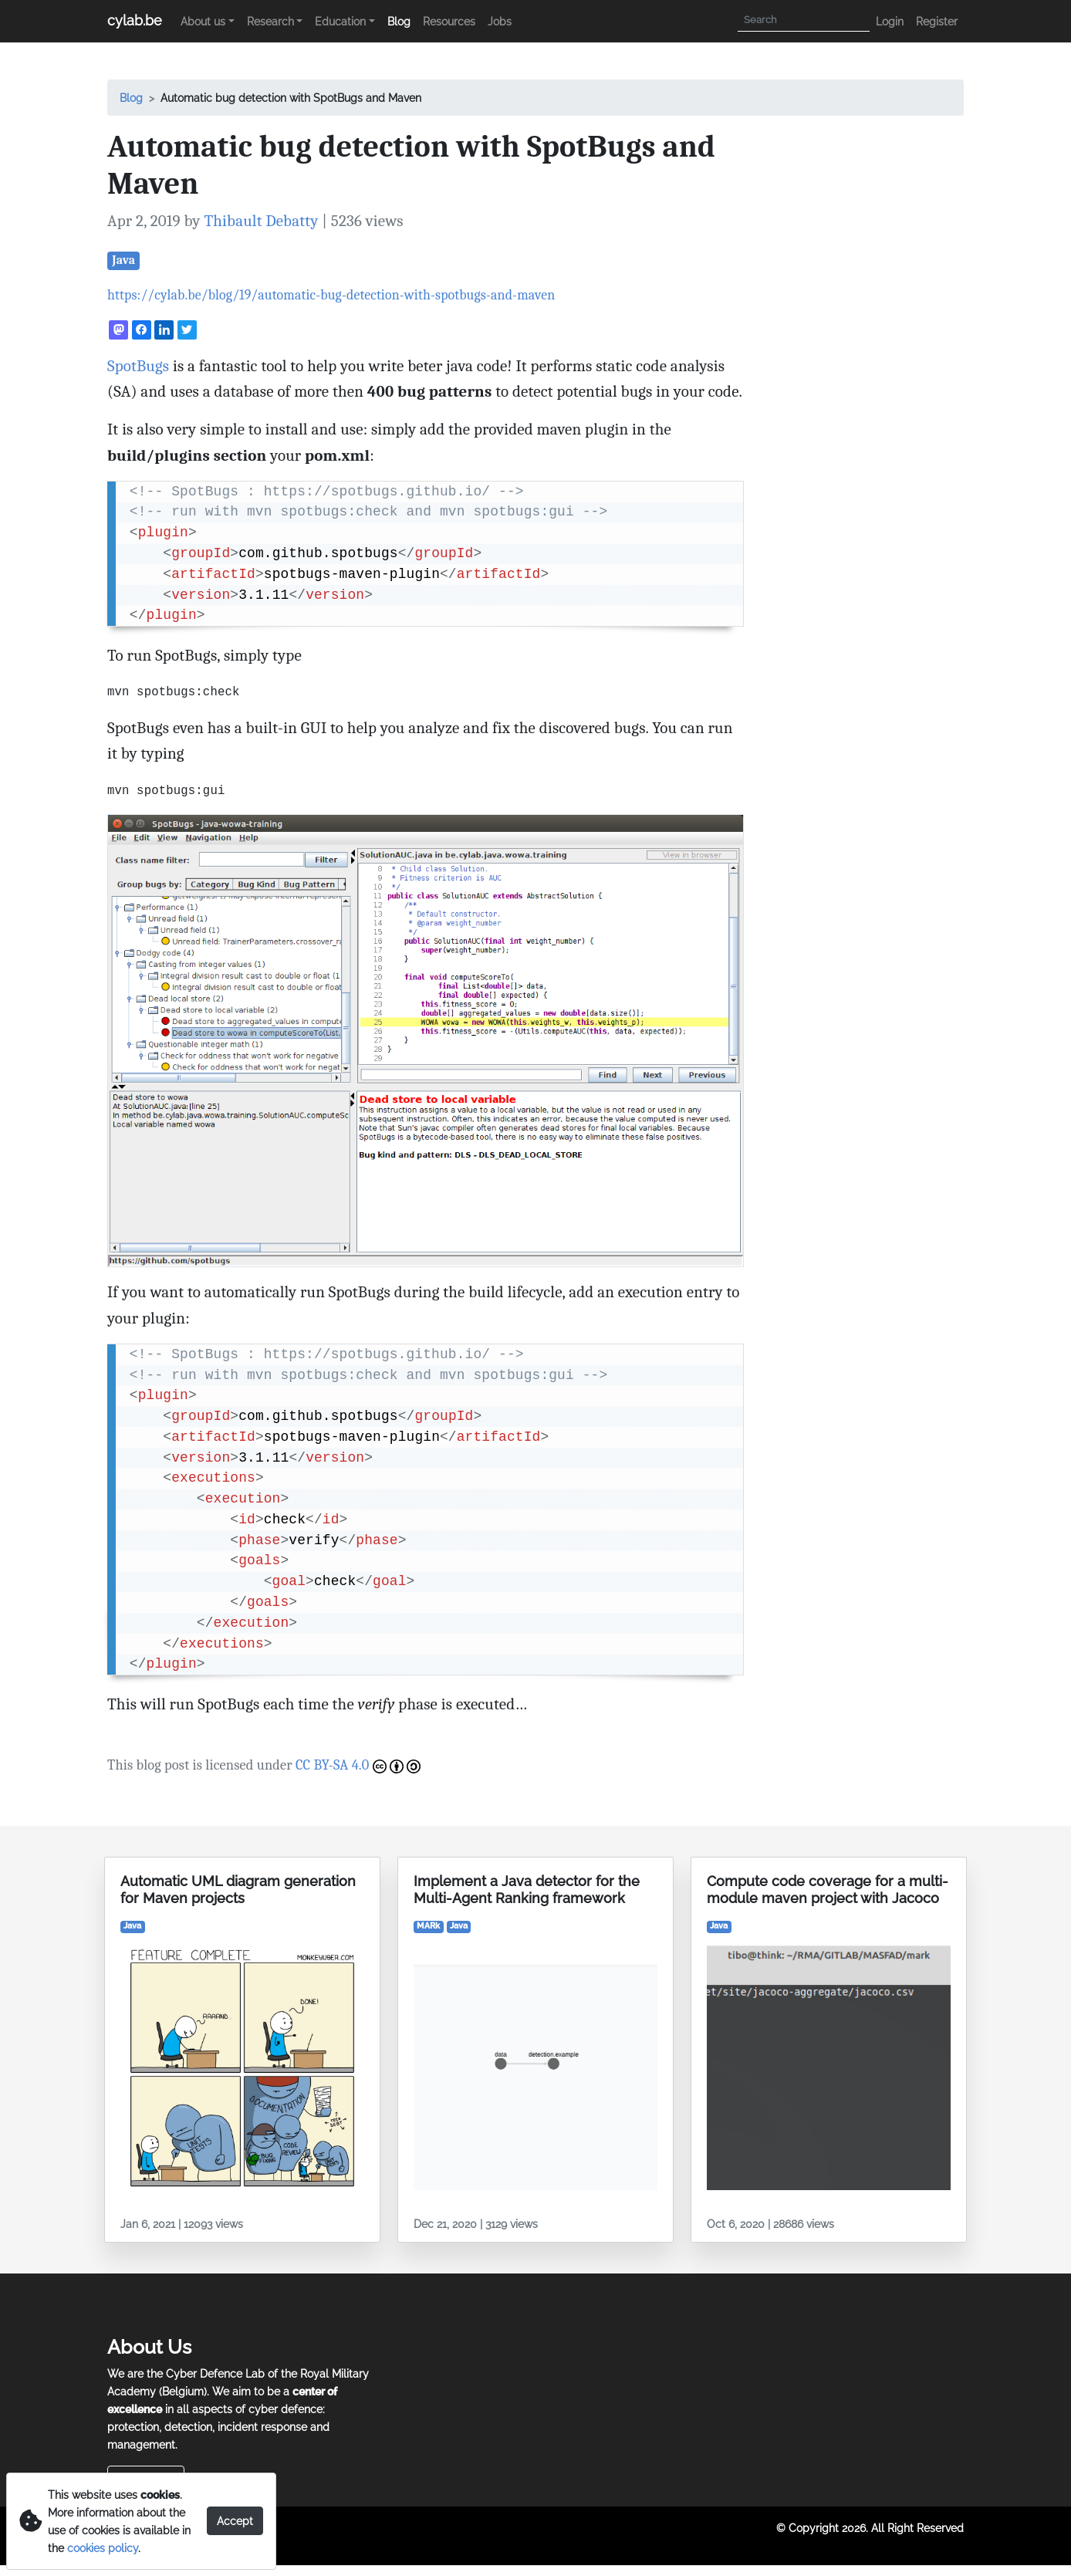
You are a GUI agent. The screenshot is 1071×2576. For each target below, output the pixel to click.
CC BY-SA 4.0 (358, 1764)
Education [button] (340, 21)
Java (123, 260)
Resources (449, 21)
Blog (398, 21)
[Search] (804, 20)
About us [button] (203, 21)
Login (890, 21)
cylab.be (134, 20)
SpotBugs (138, 366)
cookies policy (102, 2547)
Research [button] (270, 21)
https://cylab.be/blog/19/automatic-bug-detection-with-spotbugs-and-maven (331, 295)
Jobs (500, 21)
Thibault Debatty (261, 220)
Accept (235, 2520)
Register (937, 21)
